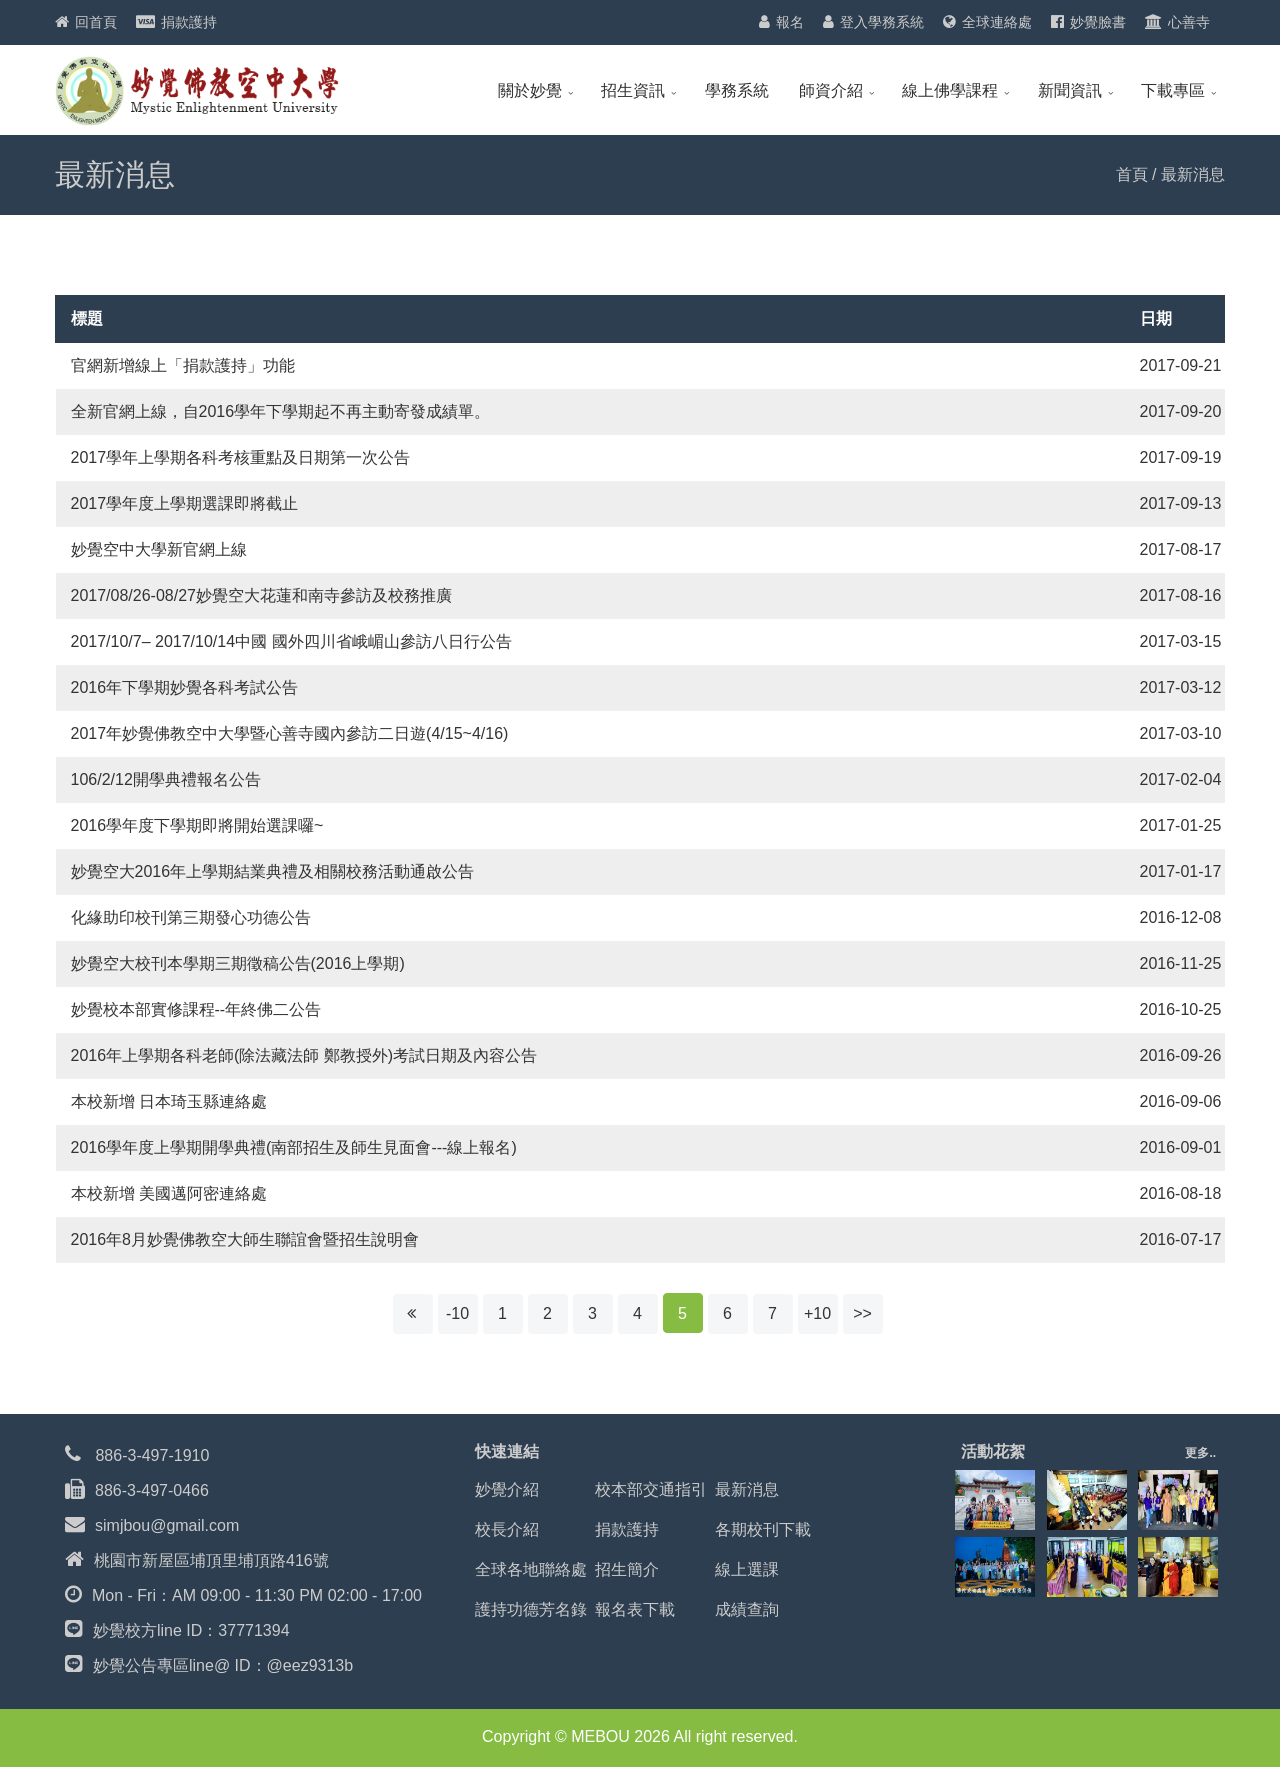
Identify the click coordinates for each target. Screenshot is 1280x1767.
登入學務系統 (882, 22)
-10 (457, 1313)
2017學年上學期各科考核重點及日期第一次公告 (241, 457)
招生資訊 (633, 90)
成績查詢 (747, 1609)
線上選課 (747, 1569)
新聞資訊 (1070, 90)
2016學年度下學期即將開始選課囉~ (197, 825)
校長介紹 (507, 1529)
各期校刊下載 (763, 1529)
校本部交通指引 (651, 1489)
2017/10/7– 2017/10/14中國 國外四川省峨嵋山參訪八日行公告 (291, 641)
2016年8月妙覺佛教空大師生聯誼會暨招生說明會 (245, 1239)
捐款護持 (189, 22)
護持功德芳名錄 (531, 1609)
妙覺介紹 (507, 1489)
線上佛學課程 (950, 90)
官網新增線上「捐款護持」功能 (183, 365)
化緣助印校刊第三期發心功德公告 (191, 917)
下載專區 (1173, 90)
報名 (790, 22)
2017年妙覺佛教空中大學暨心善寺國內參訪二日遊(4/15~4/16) (290, 733)
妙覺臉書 (1098, 22)
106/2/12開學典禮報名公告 (166, 779)
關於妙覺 (530, 90)
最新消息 (747, 1489)
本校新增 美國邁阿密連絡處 (169, 1193)
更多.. (1200, 1453)
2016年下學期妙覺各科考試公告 (185, 687)
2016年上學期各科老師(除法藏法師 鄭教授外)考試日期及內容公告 (304, 1055)
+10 (817, 1313)
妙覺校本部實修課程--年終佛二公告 (196, 1009)
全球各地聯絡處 (531, 1569)
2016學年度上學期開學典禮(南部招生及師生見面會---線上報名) (294, 1147)
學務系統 (737, 90)
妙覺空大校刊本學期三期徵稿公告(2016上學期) (238, 963)
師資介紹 (831, 90)
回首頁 (96, 22)
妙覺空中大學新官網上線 (159, 549)
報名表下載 (635, 1609)
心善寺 (1189, 22)
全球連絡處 (997, 22)
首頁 (1132, 174)
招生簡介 (627, 1569)
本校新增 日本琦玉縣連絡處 (169, 1101)
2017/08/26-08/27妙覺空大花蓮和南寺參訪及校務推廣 (261, 595)
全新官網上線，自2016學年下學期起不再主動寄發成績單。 (281, 411)
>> (862, 1313)
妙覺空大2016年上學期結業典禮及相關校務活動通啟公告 (273, 871)
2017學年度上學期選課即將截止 (185, 503)
